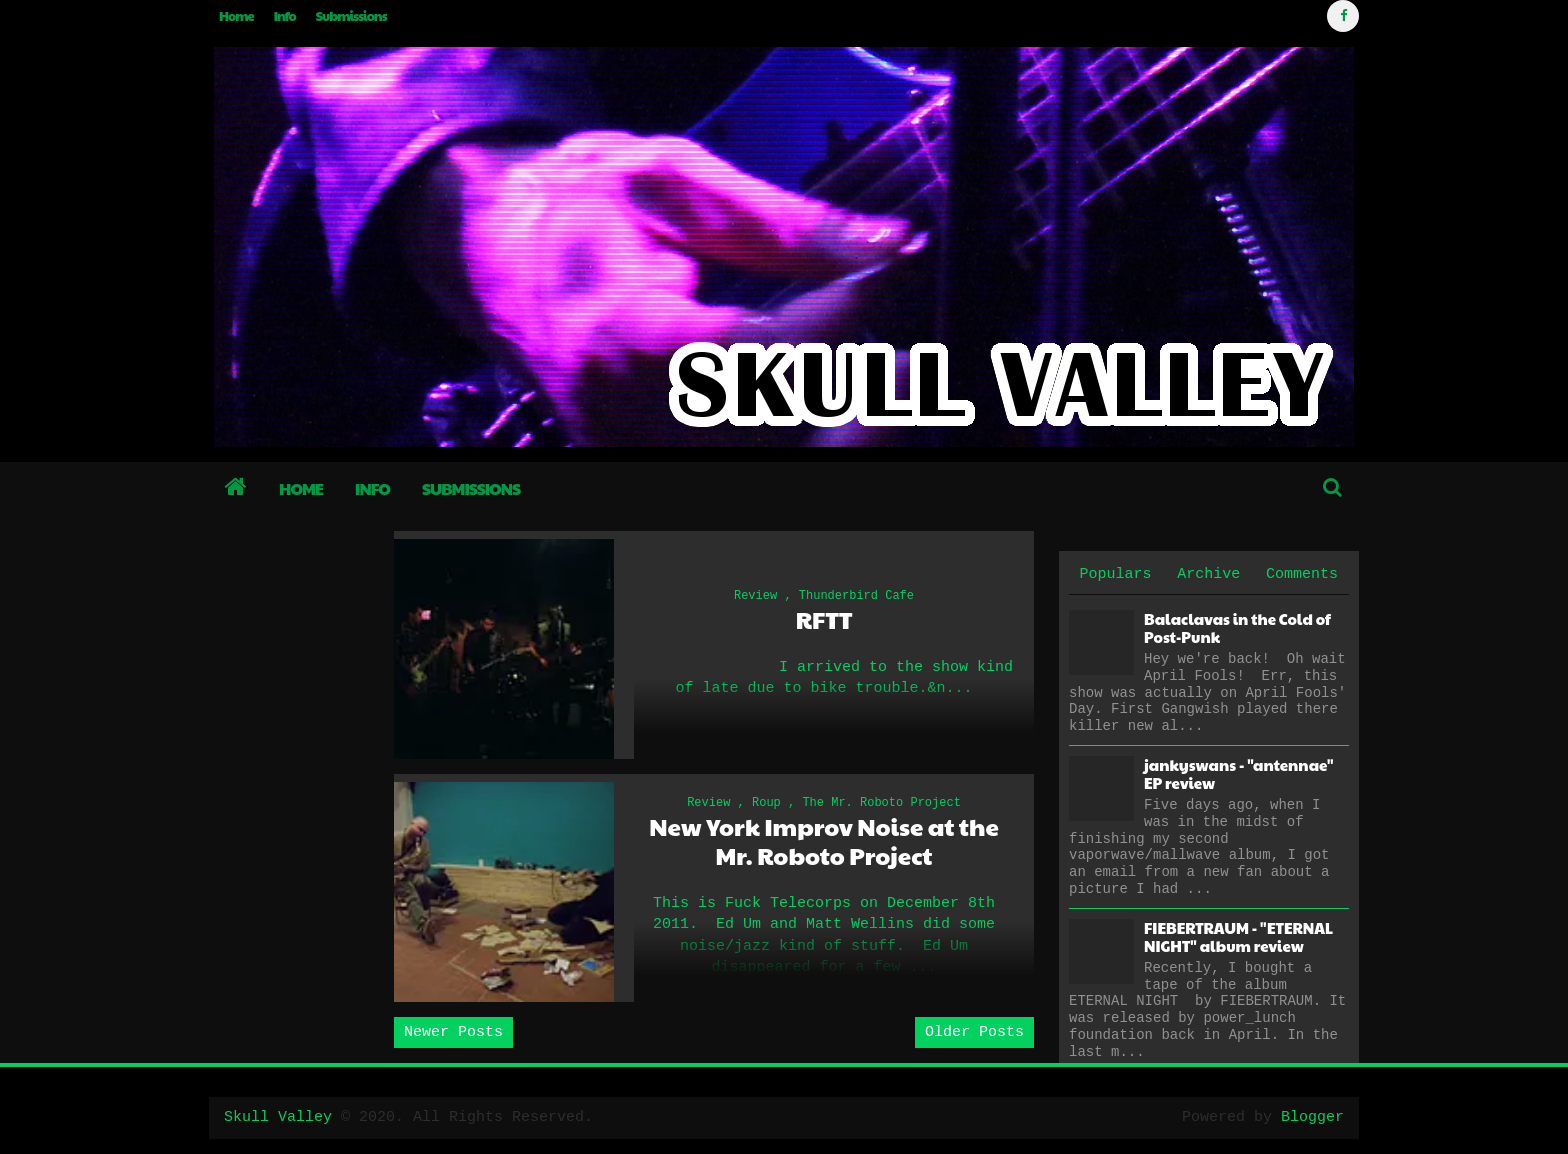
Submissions (351, 16)
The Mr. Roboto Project (881, 803)
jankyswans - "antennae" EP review (1238, 773)
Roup (766, 803)
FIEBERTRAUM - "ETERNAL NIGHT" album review (1238, 936)
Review (755, 596)
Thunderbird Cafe (856, 596)
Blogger (1312, 1117)
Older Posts (974, 1032)
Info (285, 16)
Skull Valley (278, 1117)
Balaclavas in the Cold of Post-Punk (1237, 627)
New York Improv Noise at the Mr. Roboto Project (823, 841)
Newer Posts (453, 1032)
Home (236, 16)
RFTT (824, 619)
